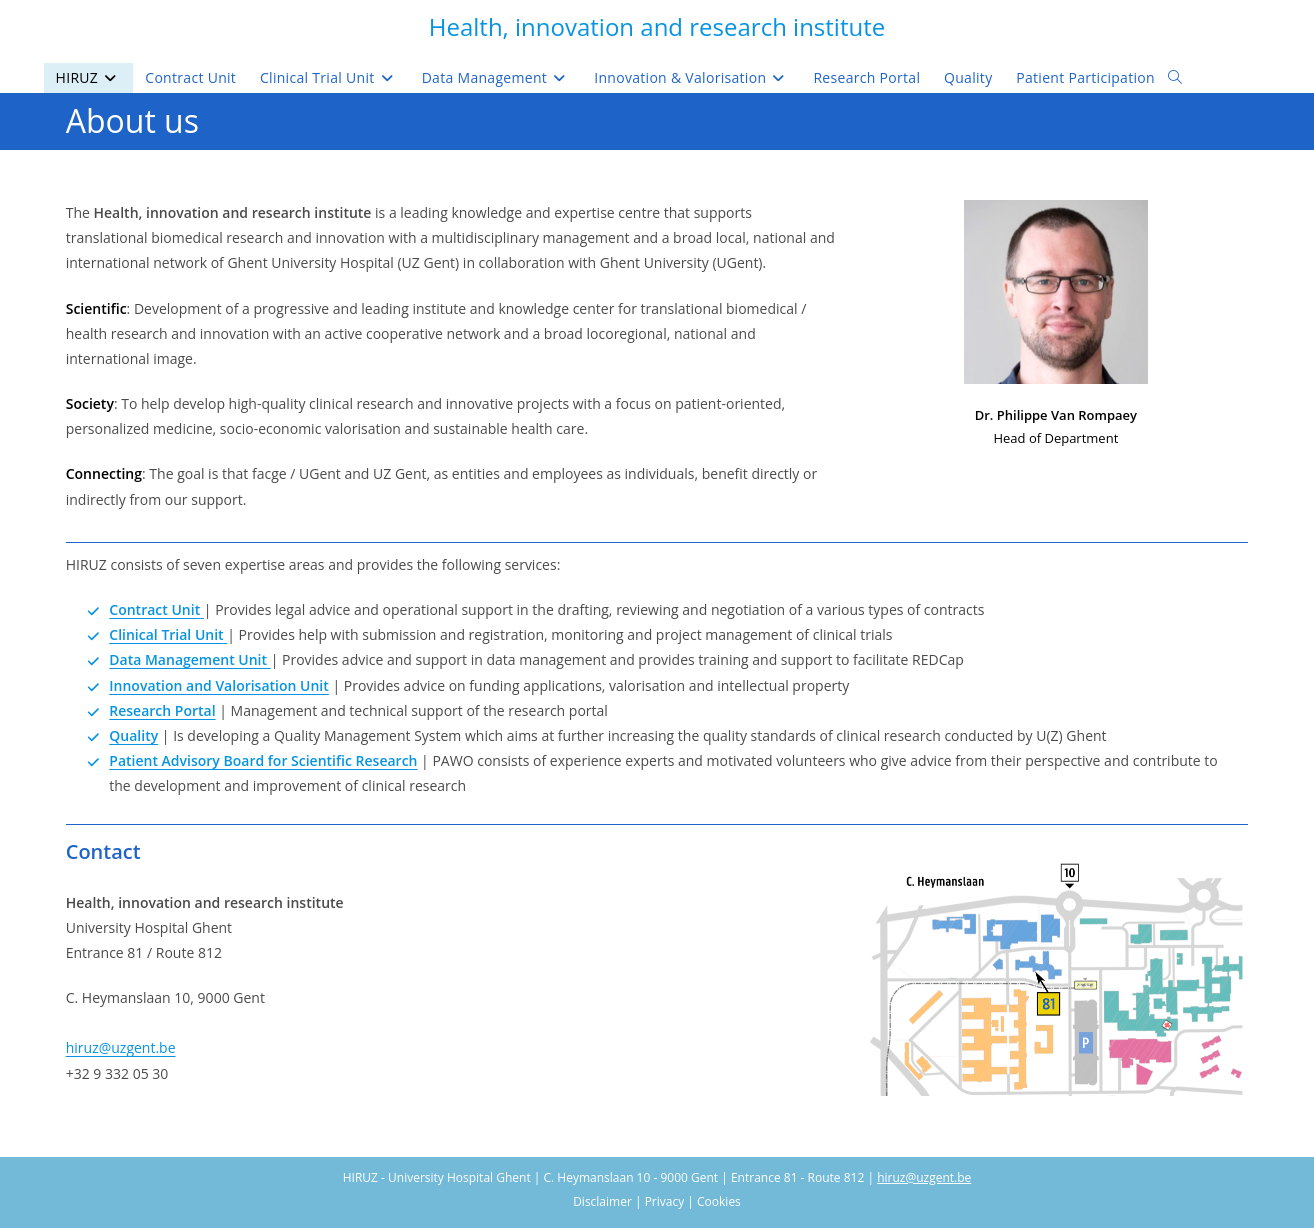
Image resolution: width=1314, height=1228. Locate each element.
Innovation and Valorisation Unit (219, 685)
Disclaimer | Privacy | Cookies (657, 1201)
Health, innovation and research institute (657, 26)
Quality (133, 735)
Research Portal (162, 710)
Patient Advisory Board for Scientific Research (263, 760)
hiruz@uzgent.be (121, 1047)
